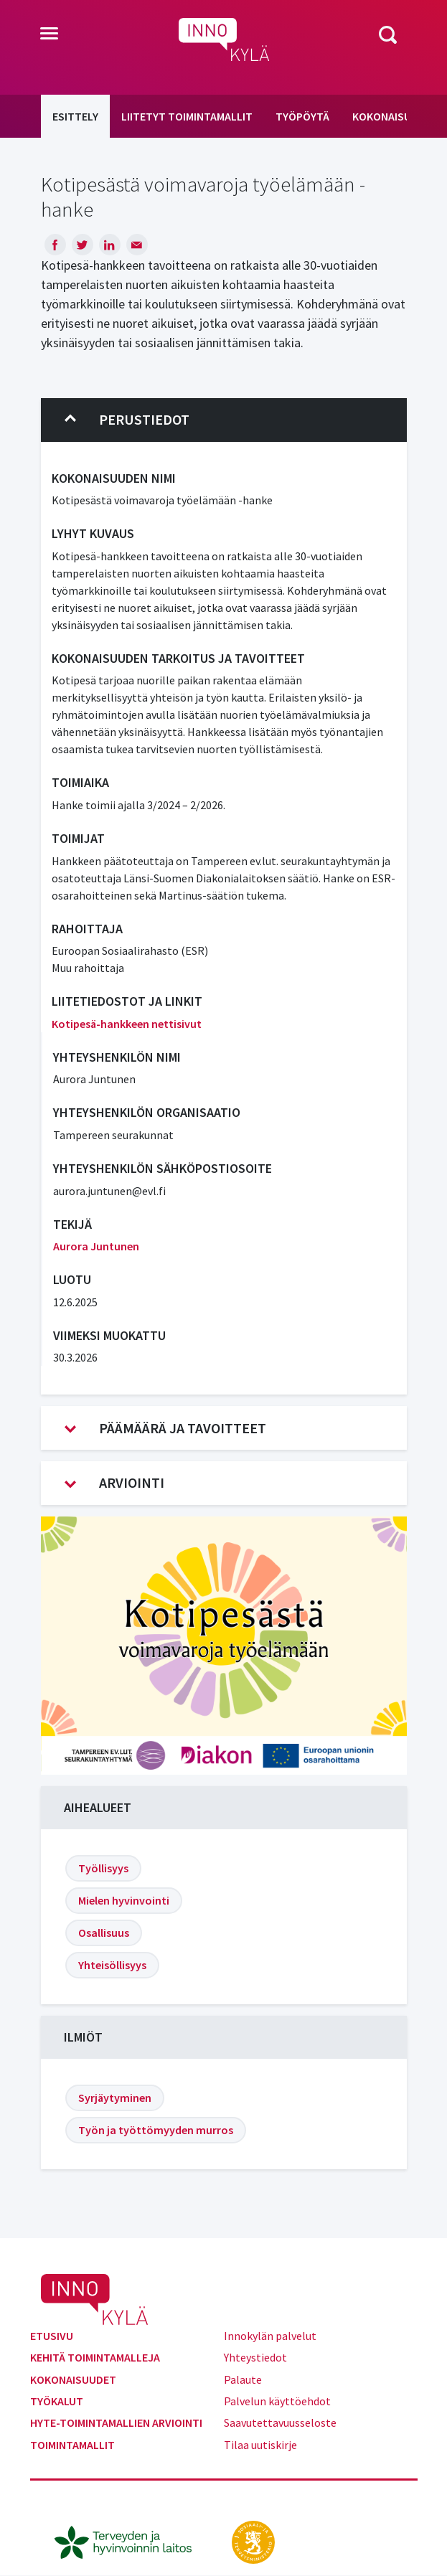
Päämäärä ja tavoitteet (165, 1428)
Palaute (243, 2379)
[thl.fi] (130, 2541)
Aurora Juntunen (96, 1246)
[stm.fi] (253, 2541)
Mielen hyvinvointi (123, 1900)
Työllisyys (103, 1868)
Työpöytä (302, 116)
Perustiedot (127, 419)
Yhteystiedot (255, 2357)
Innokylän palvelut (270, 2336)
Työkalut (56, 2401)
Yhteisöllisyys (112, 1965)
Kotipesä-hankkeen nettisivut (127, 1023)
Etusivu (51, 2336)
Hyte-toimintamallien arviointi (116, 2422)
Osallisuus (103, 1932)
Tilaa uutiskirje (260, 2445)
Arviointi (114, 1483)
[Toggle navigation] (49, 34)
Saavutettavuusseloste (280, 2422)
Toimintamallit (72, 2445)
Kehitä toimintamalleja (95, 2357)
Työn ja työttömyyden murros (155, 2130)
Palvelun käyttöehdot (277, 2401)
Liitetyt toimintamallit (187, 116)
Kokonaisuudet (73, 2379)
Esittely (75, 116)
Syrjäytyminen (114, 2097)
